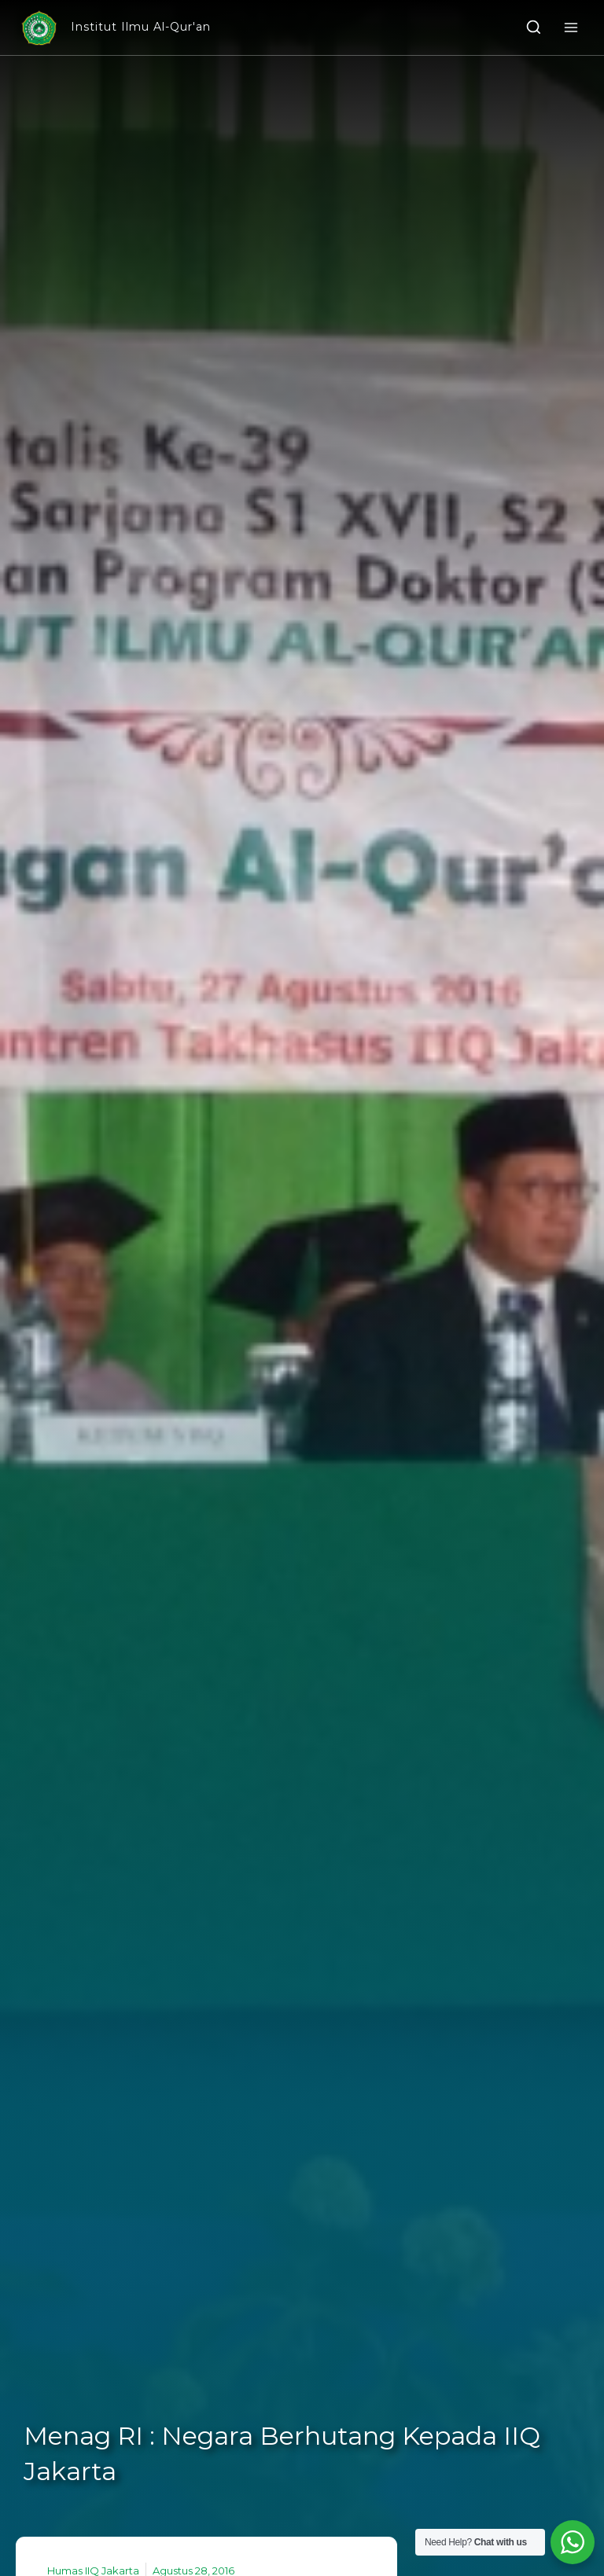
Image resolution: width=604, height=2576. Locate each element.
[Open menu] (570, 27)
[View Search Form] (533, 27)
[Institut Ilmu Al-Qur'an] (115, 27)
